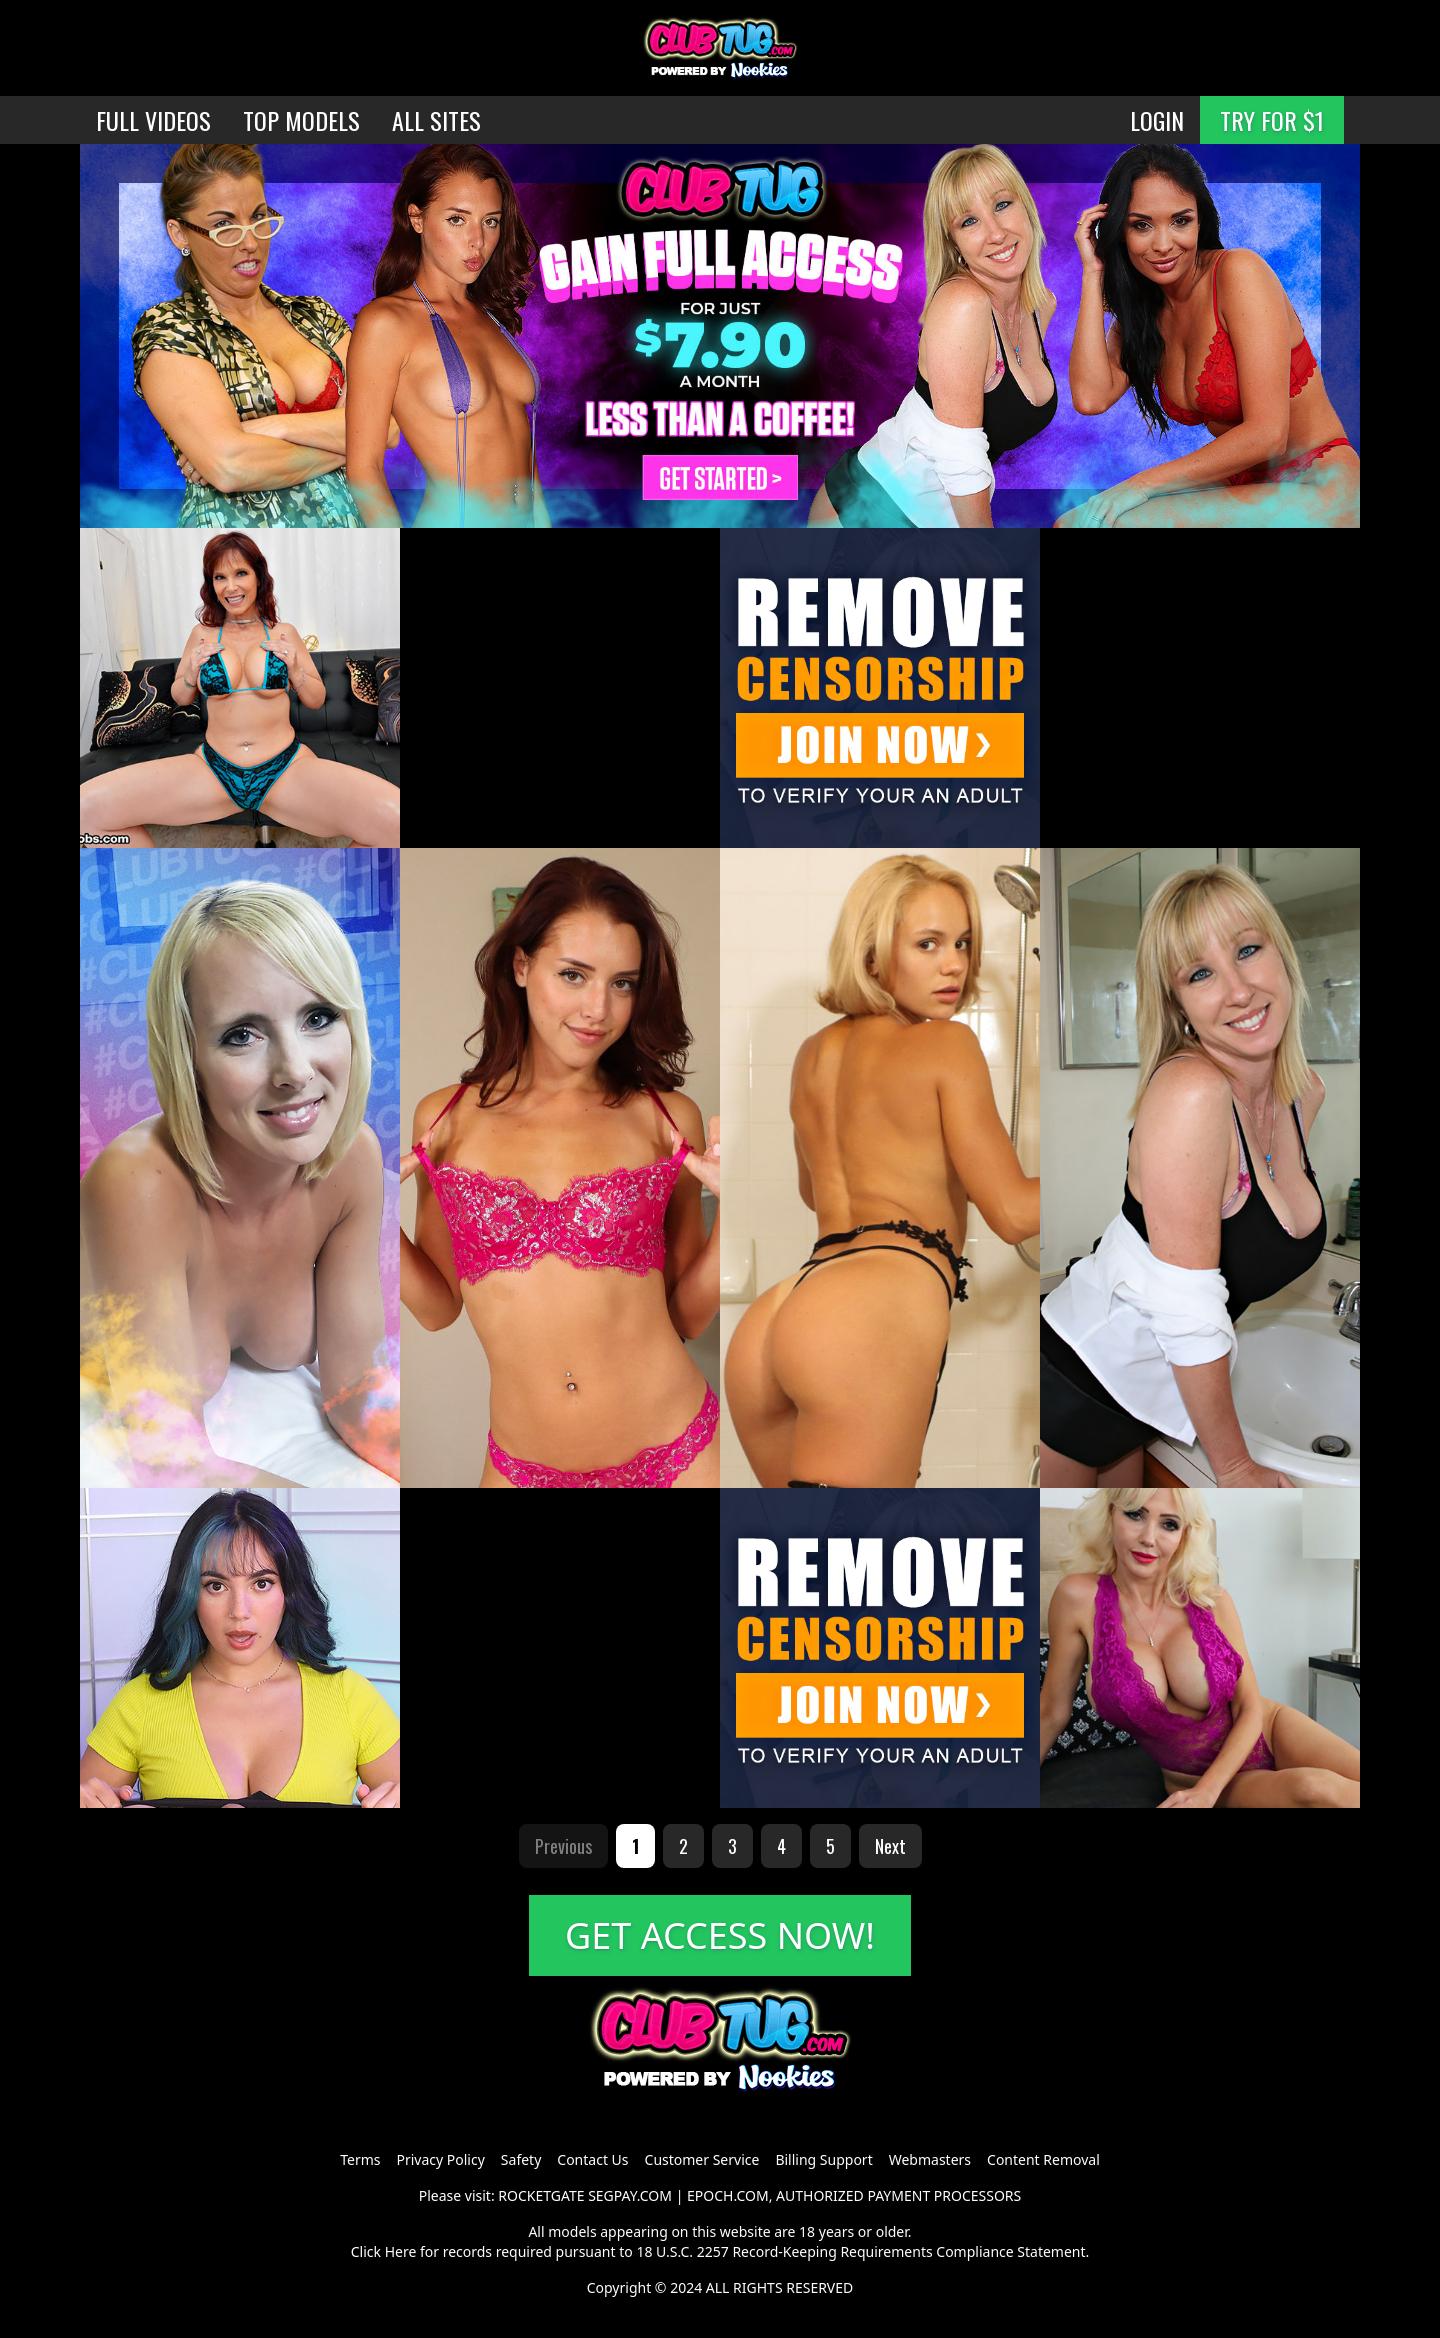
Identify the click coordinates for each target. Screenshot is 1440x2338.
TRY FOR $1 (1272, 120)
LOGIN (1157, 120)
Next (890, 1846)
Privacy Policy (440, 2159)
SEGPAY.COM (630, 2195)
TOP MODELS (301, 120)
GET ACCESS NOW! (720, 1935)
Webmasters (930, 2159)
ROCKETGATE (541, 2195)
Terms (360, 2159)
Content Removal (1043, 2159)
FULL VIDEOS (153, 120)
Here (401, 2251)
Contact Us (592, 2159)
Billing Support (823, 2159)
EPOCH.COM (728, 2195)
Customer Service (702, 2159)
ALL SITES (436, 120)
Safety (521, 2159)
